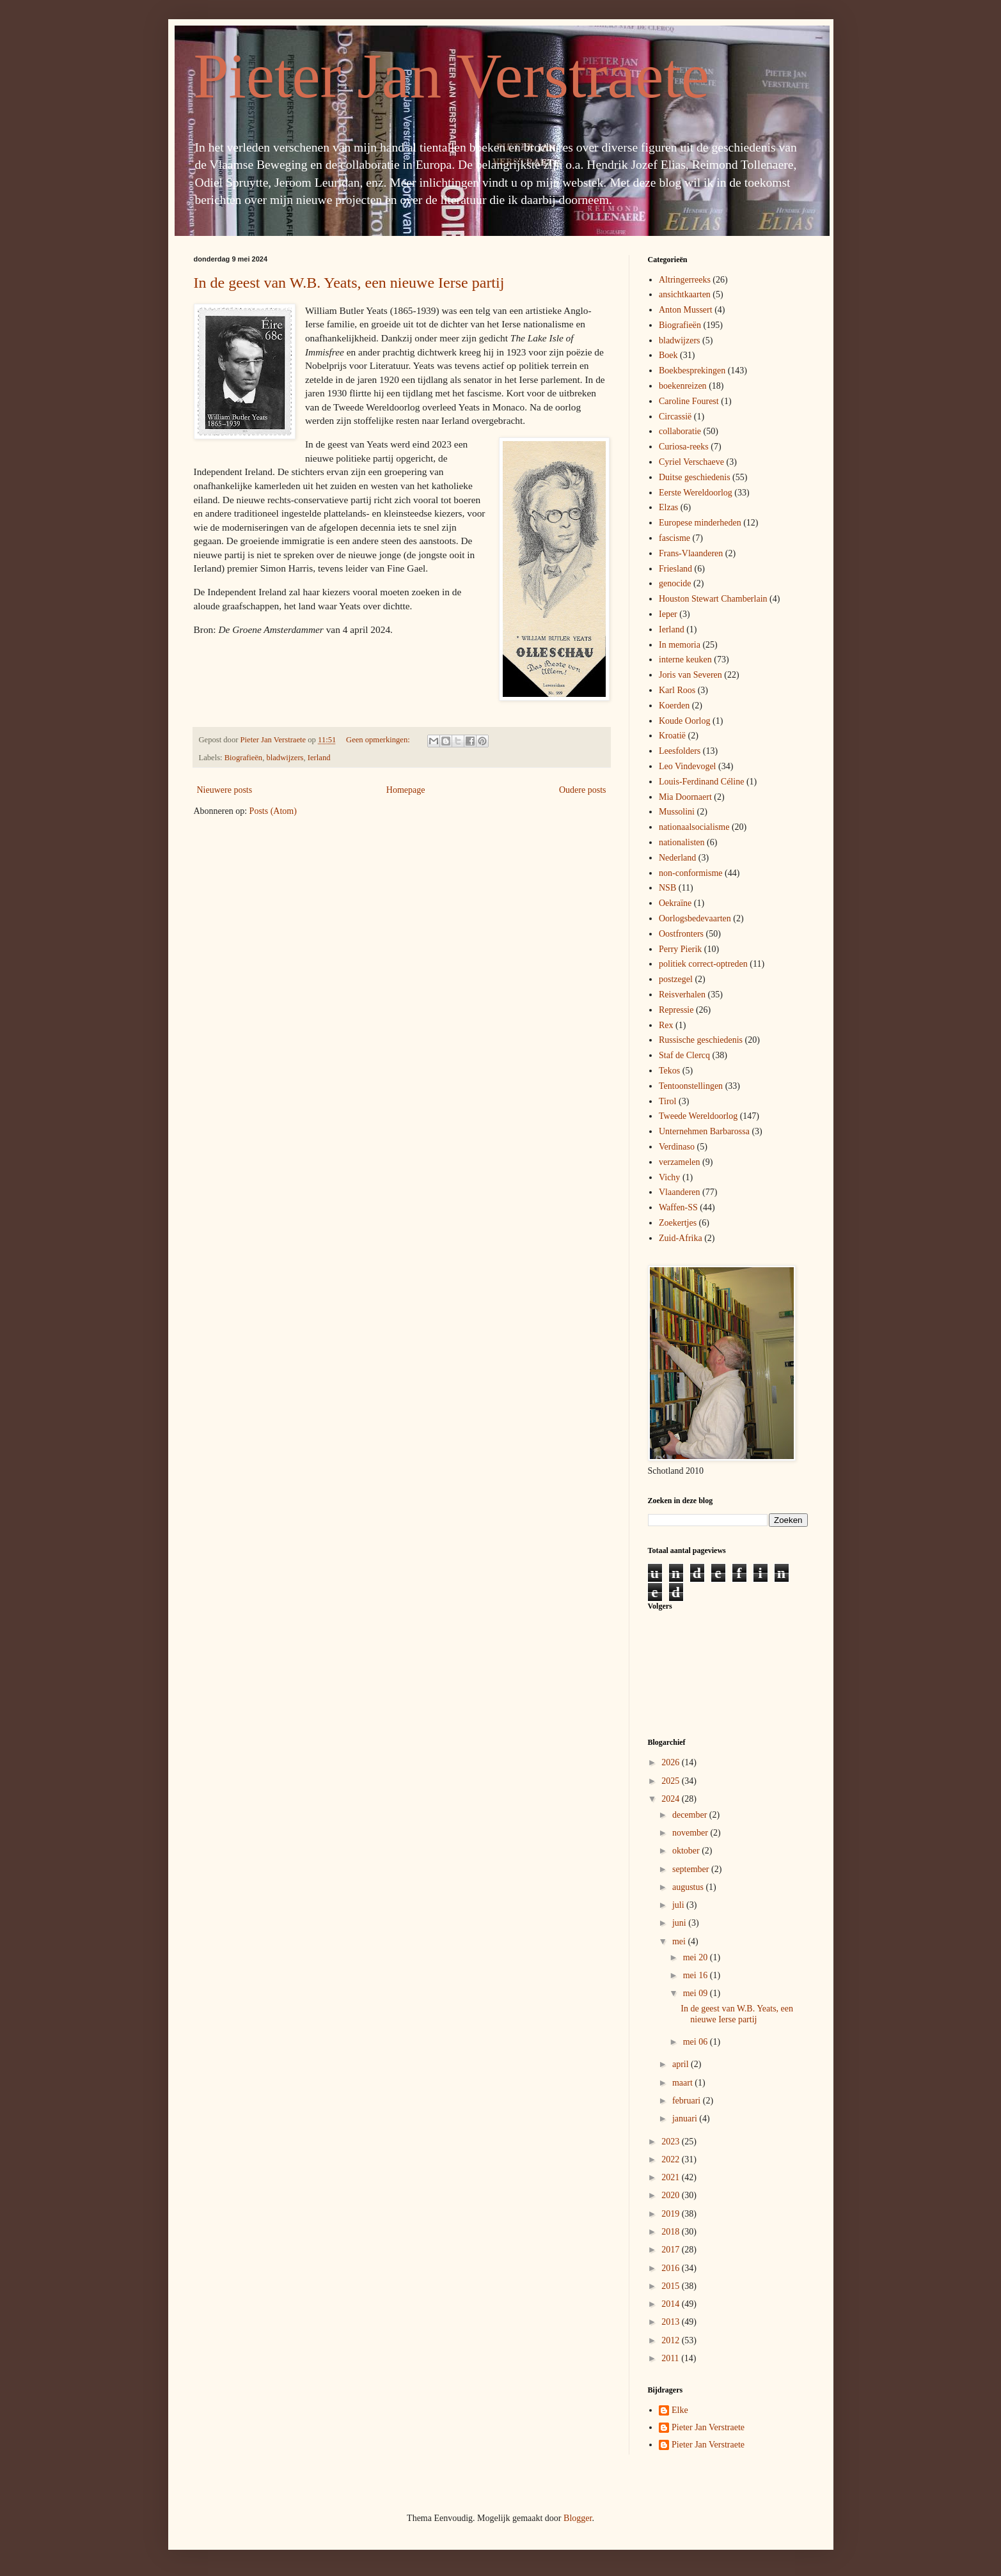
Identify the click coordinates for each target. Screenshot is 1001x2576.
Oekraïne (675, 903)
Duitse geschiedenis (694, 477)
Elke (680, 2410)
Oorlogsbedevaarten (695, 918)
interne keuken (685, 659)
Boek (668, 355)
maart (683, 2083)
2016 (671, 2268)
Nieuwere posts (225, 790)
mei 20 (696, 1957)
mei (680, 1941)
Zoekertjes (678, 1223)
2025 (671, 1781)
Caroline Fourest (689, 401)
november (691, 1833)
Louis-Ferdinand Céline (701, 781)
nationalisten (682, 842)
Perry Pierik (680, 949)
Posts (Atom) (273, 811)
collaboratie (680, 431)
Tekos (669, 1070)
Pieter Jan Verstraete (451, 76)
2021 (671, 2177)
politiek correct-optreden (703, 964)
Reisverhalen (682, 994)
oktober (687, 1850)
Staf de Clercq (684, 1055)
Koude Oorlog (685, 721)
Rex (666, 1025)
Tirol (668, 1101)
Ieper (668, 614)
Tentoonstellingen (691, 1086)
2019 (671, 2214)
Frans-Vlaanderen (691, 553)
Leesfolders (679, 751)
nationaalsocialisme (694, 827)
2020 (671, 2195)
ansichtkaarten (685, 294)
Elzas (668, 507)
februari (687, 2100)
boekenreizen (683, 386)
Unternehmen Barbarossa (704, 1131)
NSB (667, 888)
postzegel (676, 979)
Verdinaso (677, 1146)
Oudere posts (582, 790)
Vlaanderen (679, 1192)
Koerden (674, 705)
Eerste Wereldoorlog (695, 492)
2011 (671, 2358)
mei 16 (696, 1975)
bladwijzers (284, 757)
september (691, 1869)
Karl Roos (677, 690)
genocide (675, 583)
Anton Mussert (686, 310)
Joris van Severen (690, 675)
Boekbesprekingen (692, 370)
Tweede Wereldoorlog (698, 1116)
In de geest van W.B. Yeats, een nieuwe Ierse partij (349, 282)
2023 (671, 2141)
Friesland (675, 569)
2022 (671, 2159)
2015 (671, 2286)
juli (679, 1905)
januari (685, 2118)
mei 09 (696, 1993)
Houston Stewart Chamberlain (713, 599)
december (690, 1815)
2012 (671, 2340)
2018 (671, 2231)
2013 (671, 2322)
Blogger (578, 2518)
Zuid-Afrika (680, 1238)
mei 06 (696, 2042)
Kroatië (672, 735)
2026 (671, 1762)
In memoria (679, 645)
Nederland (677, 858)
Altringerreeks (685, 280)
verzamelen (679, 1162)
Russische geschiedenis (701, 1040)
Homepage (405, 790)
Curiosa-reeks (684, 446)
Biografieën (243, 757)
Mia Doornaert (685, 797)
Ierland (319, 757)
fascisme (674, 538)
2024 (671, 1799)
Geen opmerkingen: (379, 739)
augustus (689, 1887)
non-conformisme (691, 873)
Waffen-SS (678, 1207)
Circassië (675, 416)
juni (680, 1923)
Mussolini (677, 811)
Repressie (676, 1010)
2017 (671, 2249)
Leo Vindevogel (687, 766)
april (681, 2064)
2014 (671, 2304)
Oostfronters (681, 934)
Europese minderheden (700, 522)
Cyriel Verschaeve (691, 462)
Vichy (669, 1177)
